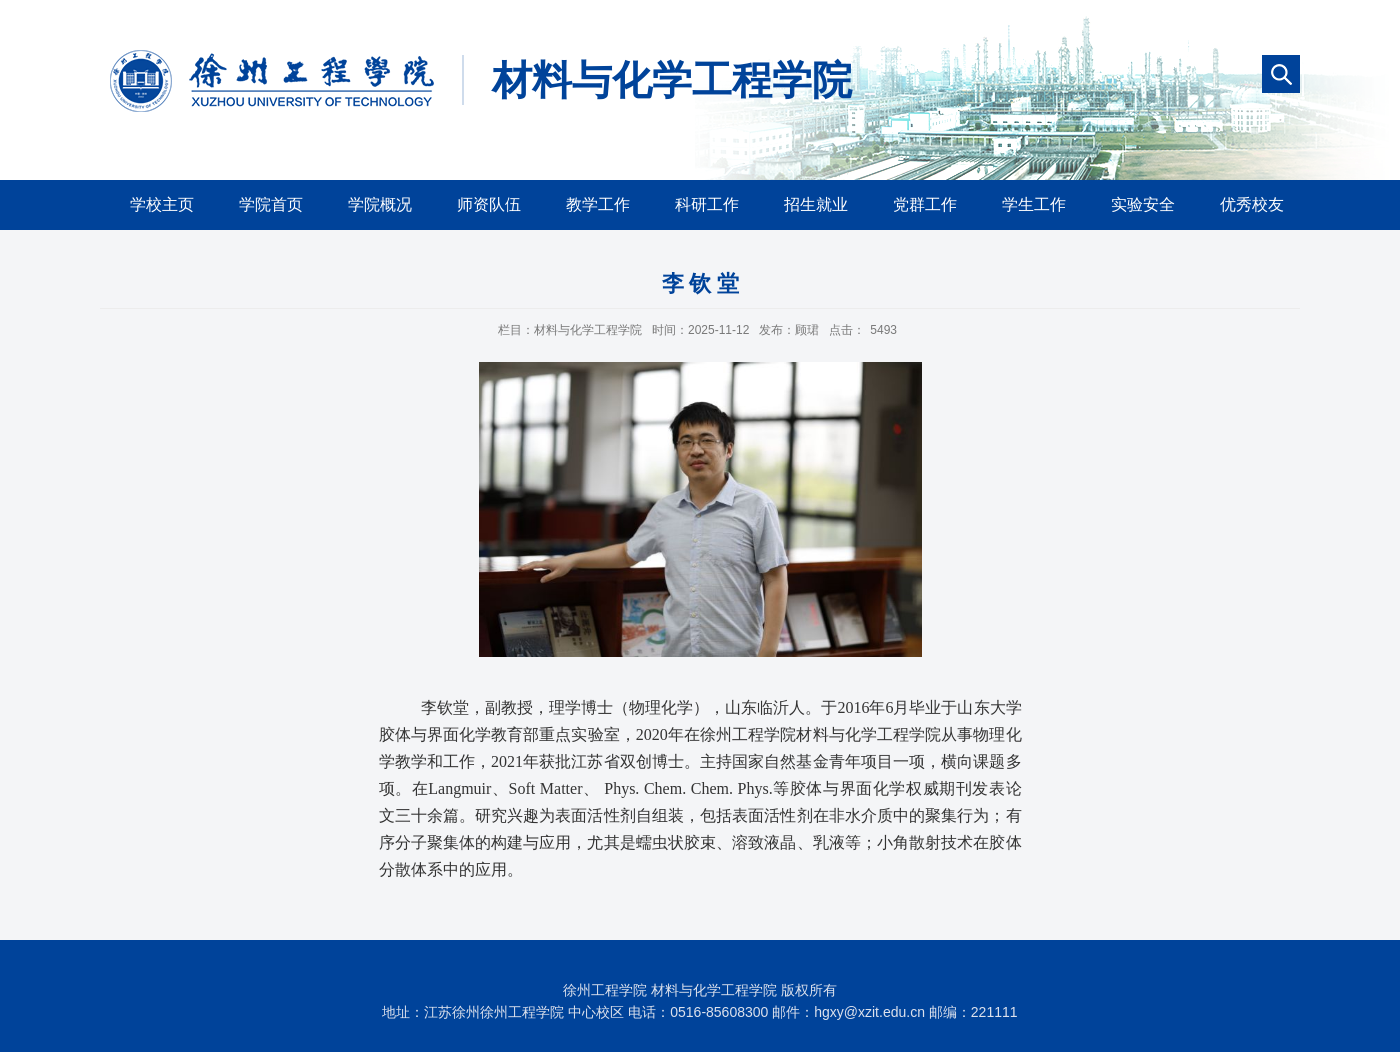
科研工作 (707, 204)
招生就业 (816, 204)
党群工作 (925, 204)
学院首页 (271, 204)
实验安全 (1143, 204)
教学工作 (598, 204)
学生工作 (1034, 204)
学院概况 (380, 204)
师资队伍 (489, 204)
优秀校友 (1252, 204)
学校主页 (162, 204)
